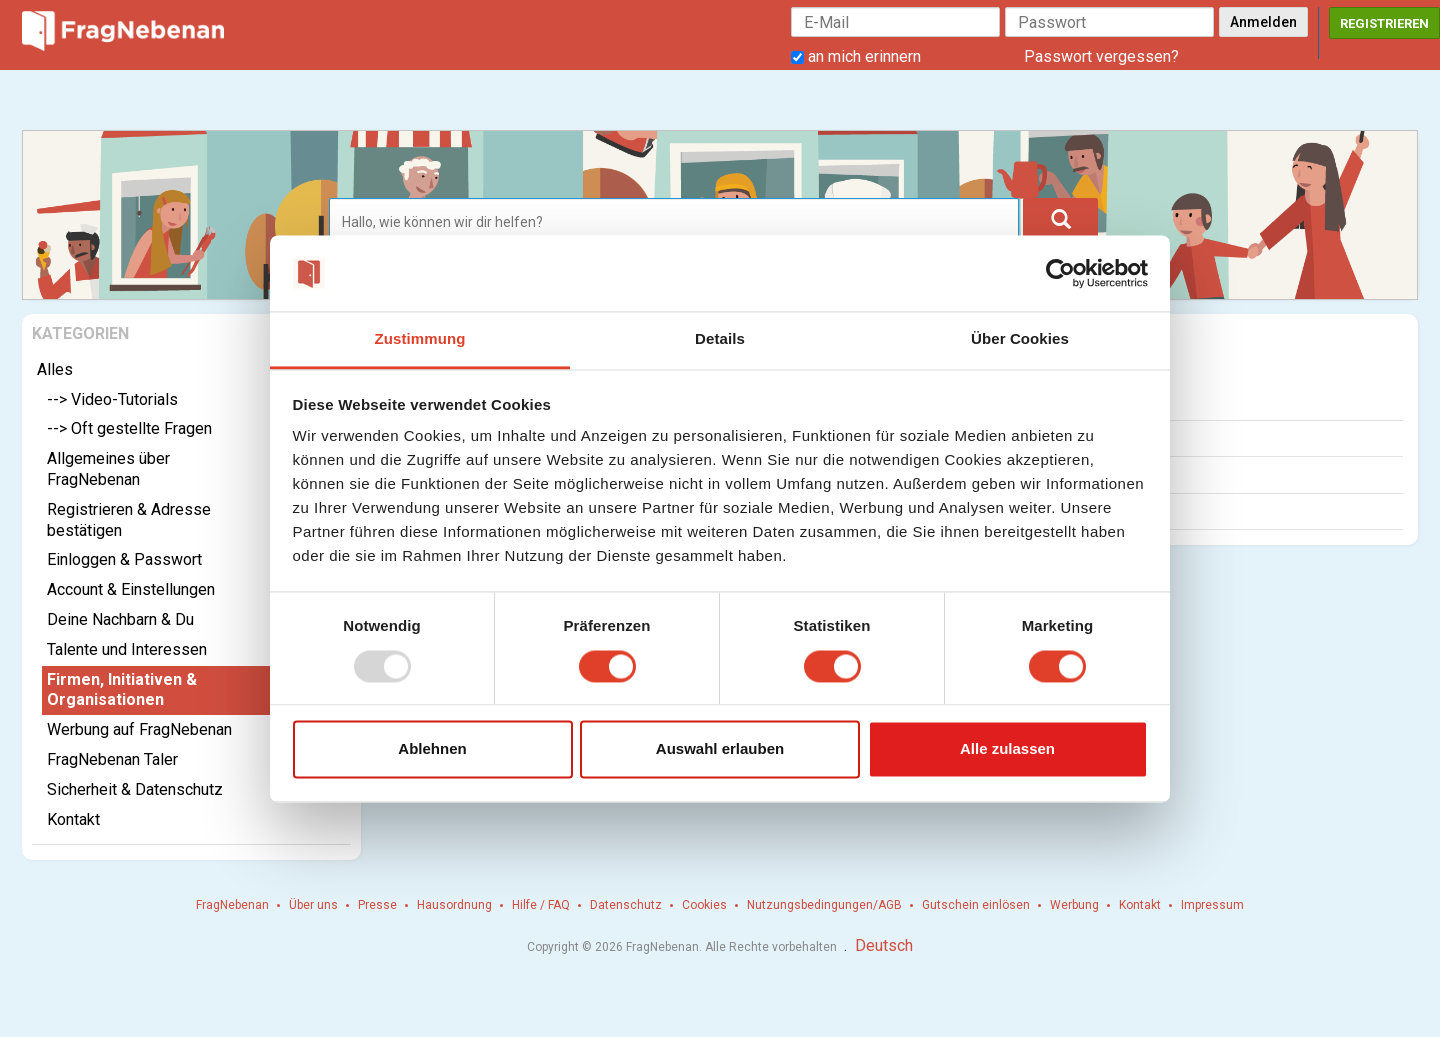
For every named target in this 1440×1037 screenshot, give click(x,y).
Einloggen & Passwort (124, 559)
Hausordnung (454, 905)
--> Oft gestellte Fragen (129, 428)
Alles (55, 369)
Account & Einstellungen (131, 589)
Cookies (704, 905)
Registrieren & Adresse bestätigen (129, 520)
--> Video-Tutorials (112, 399)
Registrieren (1384, 23)
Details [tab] (720, 339)
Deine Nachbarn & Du (120, 619)
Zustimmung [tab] (420, 339)
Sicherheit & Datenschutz (135, 789)
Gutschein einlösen (976, 905)
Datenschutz (626, 905)
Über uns (313, 905)
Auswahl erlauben (720, 749)
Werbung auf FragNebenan (139, 729)
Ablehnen (432, 749)
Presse (377, 905)
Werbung (1074, 905)
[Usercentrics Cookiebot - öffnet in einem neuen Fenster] (1060, 273)
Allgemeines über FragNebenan (108, 469)
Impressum (1212, 905)
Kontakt (73, 819)
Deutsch (884, 945)
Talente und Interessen (127, 649)
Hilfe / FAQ (541, 905)
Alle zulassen (1007, 749)
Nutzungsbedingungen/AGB (824, 905)
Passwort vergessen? (1101, 56)
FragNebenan (232, 905)
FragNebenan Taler (112, 759)
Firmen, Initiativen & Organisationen (122, 690)
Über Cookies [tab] (1020, 339)
